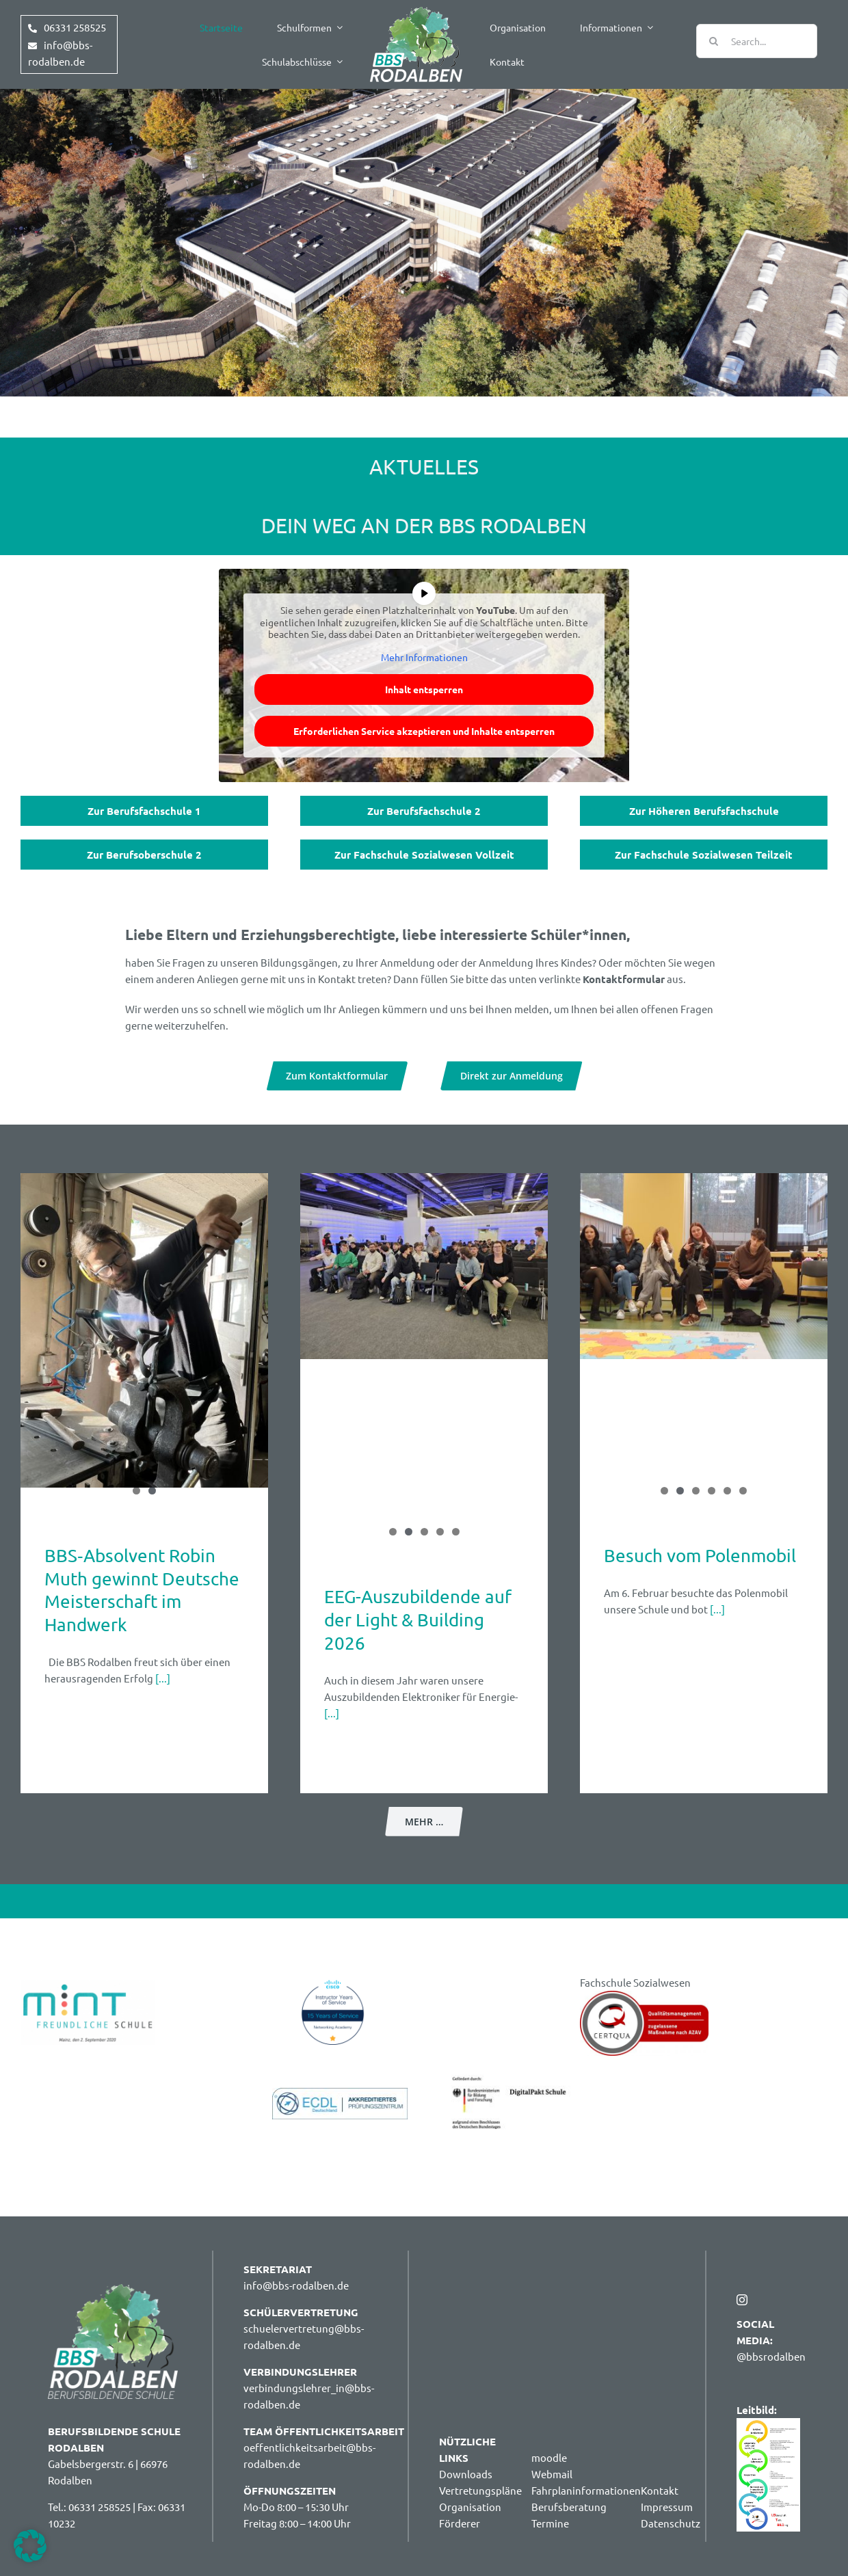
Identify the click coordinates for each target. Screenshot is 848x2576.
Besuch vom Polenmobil (700, 1555)
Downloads (465, 2473)
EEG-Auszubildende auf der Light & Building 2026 (418, 1620)
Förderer (459, 2523)
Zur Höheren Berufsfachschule (704, 811)
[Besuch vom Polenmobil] (703, 1265)
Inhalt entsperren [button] (424, 689)
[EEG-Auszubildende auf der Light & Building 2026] (424, 1265)
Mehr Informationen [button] (424, 657)
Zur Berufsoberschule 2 (144, 854)
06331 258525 (75, 27)
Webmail (551, 2473)
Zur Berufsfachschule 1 (144, 811)
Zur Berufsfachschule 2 (424, 811)
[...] (161, 1678)
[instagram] (742, 2299)
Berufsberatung (569, 2506)
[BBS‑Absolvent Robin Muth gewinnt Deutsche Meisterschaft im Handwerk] (144, 1330)
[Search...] (756, 41)
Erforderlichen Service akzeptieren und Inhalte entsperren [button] (424, 731)
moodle (549, 2457)
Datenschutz (670, 2523)
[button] (30, 2546)
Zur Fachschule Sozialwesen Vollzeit (424, 854)
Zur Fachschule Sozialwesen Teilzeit (704, 854)
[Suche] (713, 41)
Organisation (470, 2506)
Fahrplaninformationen (586, 2490)
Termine (550, 2523)
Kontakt (659, 2490)
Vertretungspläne (480, 2490)
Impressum (667, 2506)
